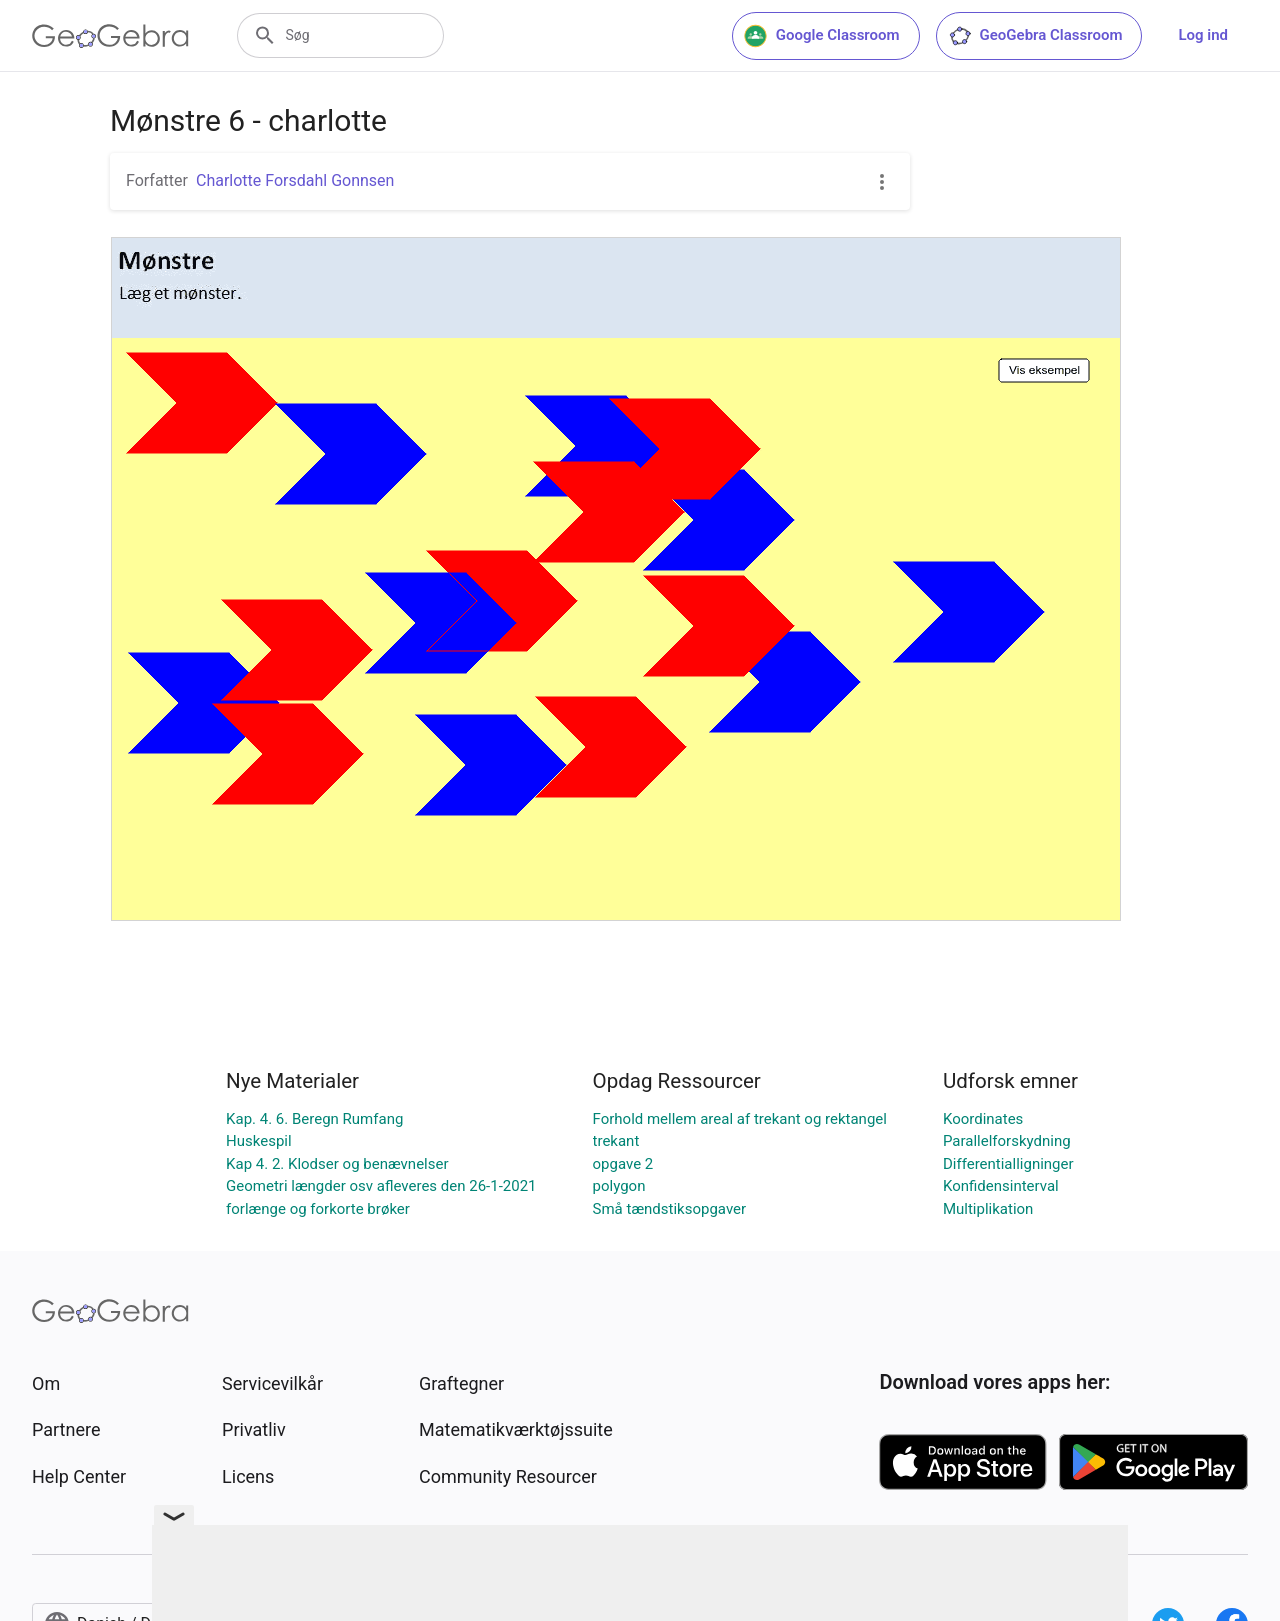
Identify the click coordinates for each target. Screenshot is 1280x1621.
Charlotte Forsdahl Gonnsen (295, 180)
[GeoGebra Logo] (110, 36)
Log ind (1203, 35)
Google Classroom (822, 36)
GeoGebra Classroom (1035, 36)
